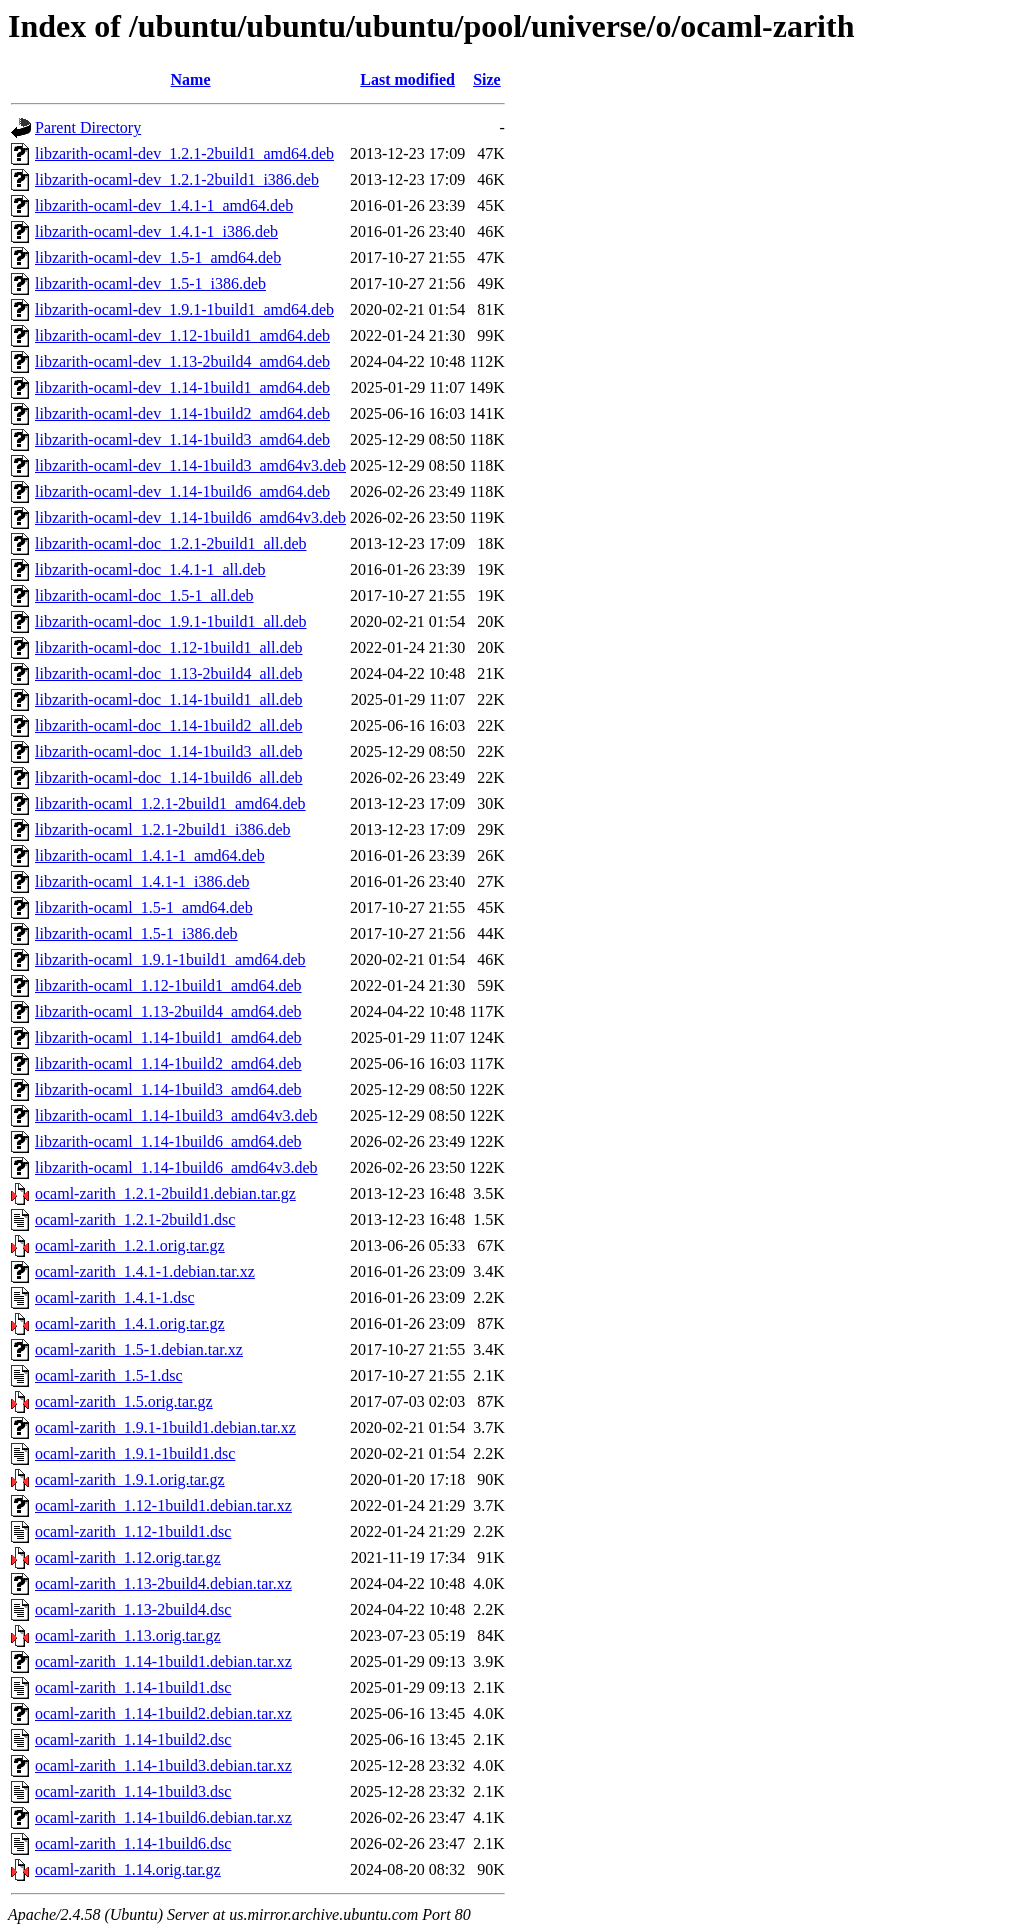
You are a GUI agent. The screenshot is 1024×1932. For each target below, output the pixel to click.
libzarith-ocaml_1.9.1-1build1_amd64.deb (170, 959)
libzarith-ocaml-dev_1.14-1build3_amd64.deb (182, 439)
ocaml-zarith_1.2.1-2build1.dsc (135, 1219)
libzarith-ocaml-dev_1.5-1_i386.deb (150, 283)
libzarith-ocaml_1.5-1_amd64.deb (144, 907)
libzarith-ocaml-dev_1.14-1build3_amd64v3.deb (190, 465)
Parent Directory (88, 127)
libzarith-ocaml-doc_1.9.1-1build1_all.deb (170, 621)
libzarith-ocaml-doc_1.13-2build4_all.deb (168, 673)
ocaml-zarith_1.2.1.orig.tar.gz (130, 1245)
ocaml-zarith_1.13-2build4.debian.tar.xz (163, 1583)
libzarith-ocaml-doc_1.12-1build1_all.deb (168, 647)
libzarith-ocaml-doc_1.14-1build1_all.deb (168, 699)
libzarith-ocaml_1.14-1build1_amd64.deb (168, 1037)
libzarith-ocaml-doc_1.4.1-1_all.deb (150, 569)
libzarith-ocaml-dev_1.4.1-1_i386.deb (156, 231)
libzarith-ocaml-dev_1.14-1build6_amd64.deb (182, 491)
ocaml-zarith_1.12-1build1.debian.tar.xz (163, 1505)
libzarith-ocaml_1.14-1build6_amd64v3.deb (176, 1167)
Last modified (407, 79)
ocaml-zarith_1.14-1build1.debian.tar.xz (163, 1661)
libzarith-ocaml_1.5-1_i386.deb (136, 933)
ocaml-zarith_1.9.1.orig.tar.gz (130, 1479)
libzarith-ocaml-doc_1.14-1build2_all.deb (168, 725)
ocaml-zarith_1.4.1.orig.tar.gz (130, 1323)
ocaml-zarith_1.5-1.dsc (109, 1375)
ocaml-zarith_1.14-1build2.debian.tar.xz (163, 1713)
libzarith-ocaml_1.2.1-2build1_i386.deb (163, 829)
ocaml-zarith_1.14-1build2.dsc (133, 1739)
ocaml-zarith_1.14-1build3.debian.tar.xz (163, 1765)
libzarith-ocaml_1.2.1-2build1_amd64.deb (170, 803)
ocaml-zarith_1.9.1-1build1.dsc (135, 1453)
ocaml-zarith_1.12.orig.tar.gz (128, 1557)
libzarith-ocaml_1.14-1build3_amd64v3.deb (176, 1115)
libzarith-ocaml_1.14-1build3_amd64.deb (168, 1089)
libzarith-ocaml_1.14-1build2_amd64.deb (168, 1063)
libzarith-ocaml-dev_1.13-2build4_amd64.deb (182, 361)
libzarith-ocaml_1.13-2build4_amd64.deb (168, 1011)
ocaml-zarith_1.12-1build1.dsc (133, 1531)
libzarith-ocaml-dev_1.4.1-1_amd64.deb (164, 205)
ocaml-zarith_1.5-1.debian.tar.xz (139, 1349)
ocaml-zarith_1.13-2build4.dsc (133, 1609)
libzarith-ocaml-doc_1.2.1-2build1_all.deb (170, 543)
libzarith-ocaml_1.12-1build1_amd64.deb (168, 985)
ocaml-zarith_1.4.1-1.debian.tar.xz (145, 1271)
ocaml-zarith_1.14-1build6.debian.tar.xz (163, 1817)
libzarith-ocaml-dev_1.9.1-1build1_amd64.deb (184, 309)
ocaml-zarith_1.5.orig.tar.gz (124, 1401)
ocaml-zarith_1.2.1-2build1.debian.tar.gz (165, 1193)
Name (191, 79)
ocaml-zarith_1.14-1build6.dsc (133, 1843)
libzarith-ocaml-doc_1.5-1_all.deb (144, 595)
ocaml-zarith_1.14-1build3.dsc (133, 1791)
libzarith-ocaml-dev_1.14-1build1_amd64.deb (182, 387)
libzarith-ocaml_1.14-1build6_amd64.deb (168, 1141)
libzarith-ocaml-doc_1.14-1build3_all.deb (168, 751)
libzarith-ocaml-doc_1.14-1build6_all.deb (168, 777)
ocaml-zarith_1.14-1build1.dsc (133, 1687)
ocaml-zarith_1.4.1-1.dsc (115, 1297)
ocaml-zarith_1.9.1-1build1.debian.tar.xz (165, 1427)
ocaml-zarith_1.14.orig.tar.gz (128, 1869)
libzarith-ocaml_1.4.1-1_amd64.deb (150, 855)
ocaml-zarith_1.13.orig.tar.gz (128, 1635)
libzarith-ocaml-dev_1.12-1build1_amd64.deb (182, 335)
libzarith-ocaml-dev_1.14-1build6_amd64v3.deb (190, 517)
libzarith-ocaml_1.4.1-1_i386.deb (142, 881)
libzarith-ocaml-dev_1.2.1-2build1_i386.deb (177, 179)
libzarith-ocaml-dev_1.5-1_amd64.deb (158, 257)
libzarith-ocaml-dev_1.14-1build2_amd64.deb (182, 413)
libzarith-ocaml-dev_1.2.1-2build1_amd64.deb (184, 153)
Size (487, 79)
